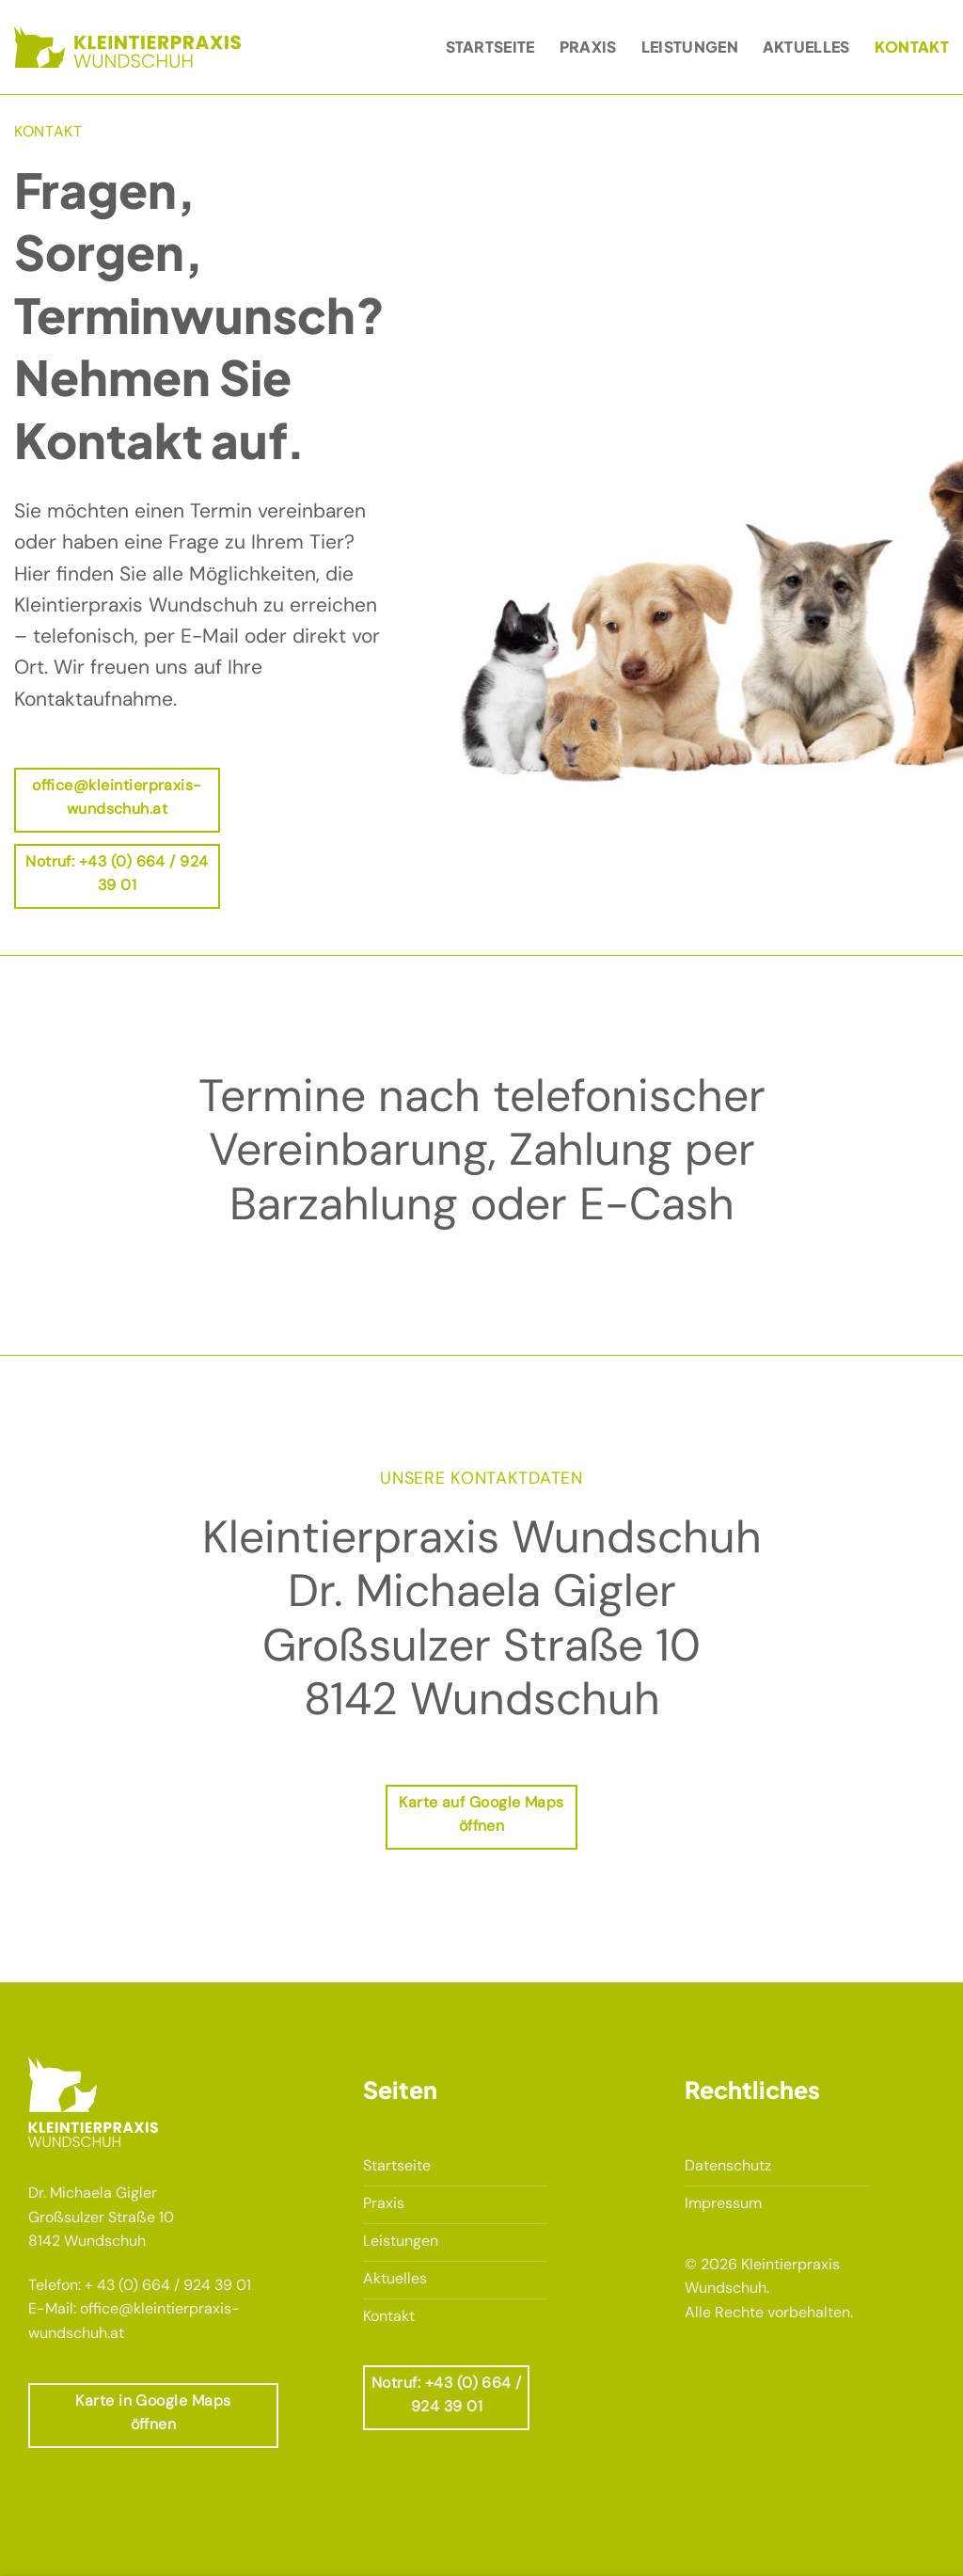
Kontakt (912, 46)
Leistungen (689, 46)
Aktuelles (806, 46)
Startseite (490, 46)
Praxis (588, 46)
